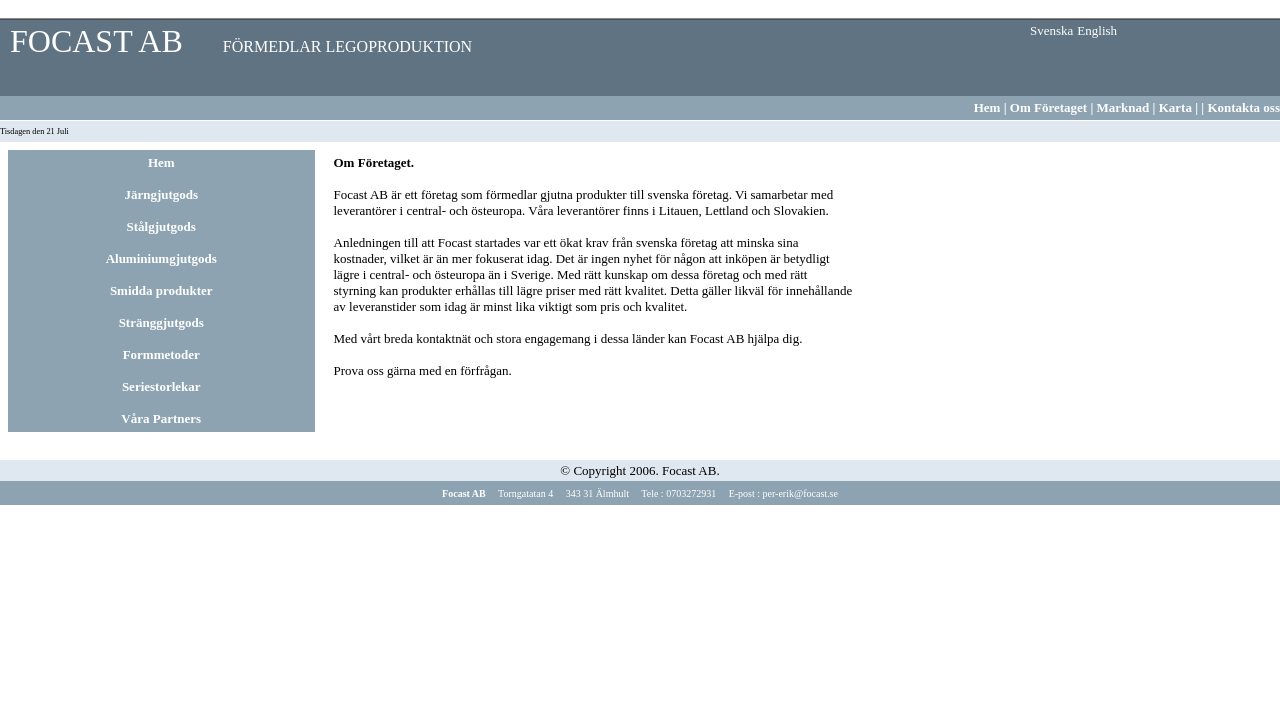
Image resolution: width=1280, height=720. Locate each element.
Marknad (1121, 107)
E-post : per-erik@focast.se (782, 493)
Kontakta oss (1243, 107)
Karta (1177, 107)
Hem (987, 107)
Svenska (1051, 30)
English (1097, 30)
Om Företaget (1050, 107)
